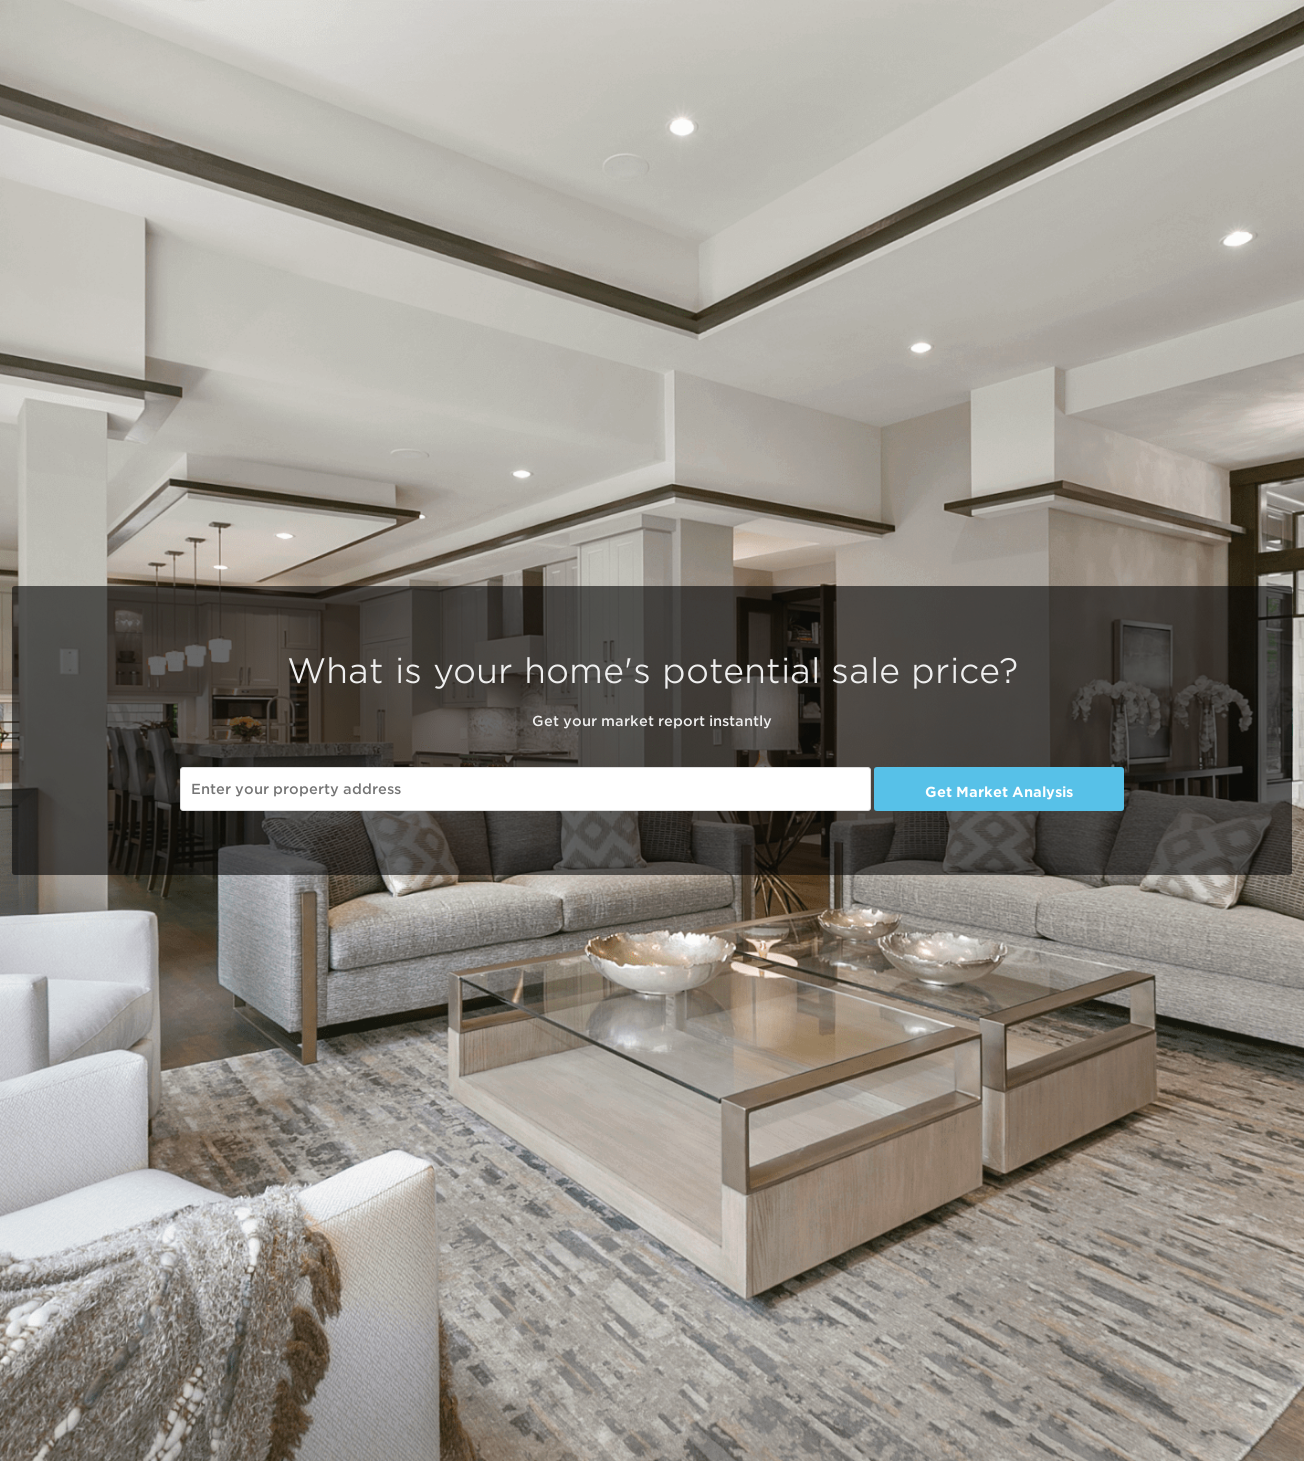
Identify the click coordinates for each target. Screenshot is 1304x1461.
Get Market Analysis (999, 792)
